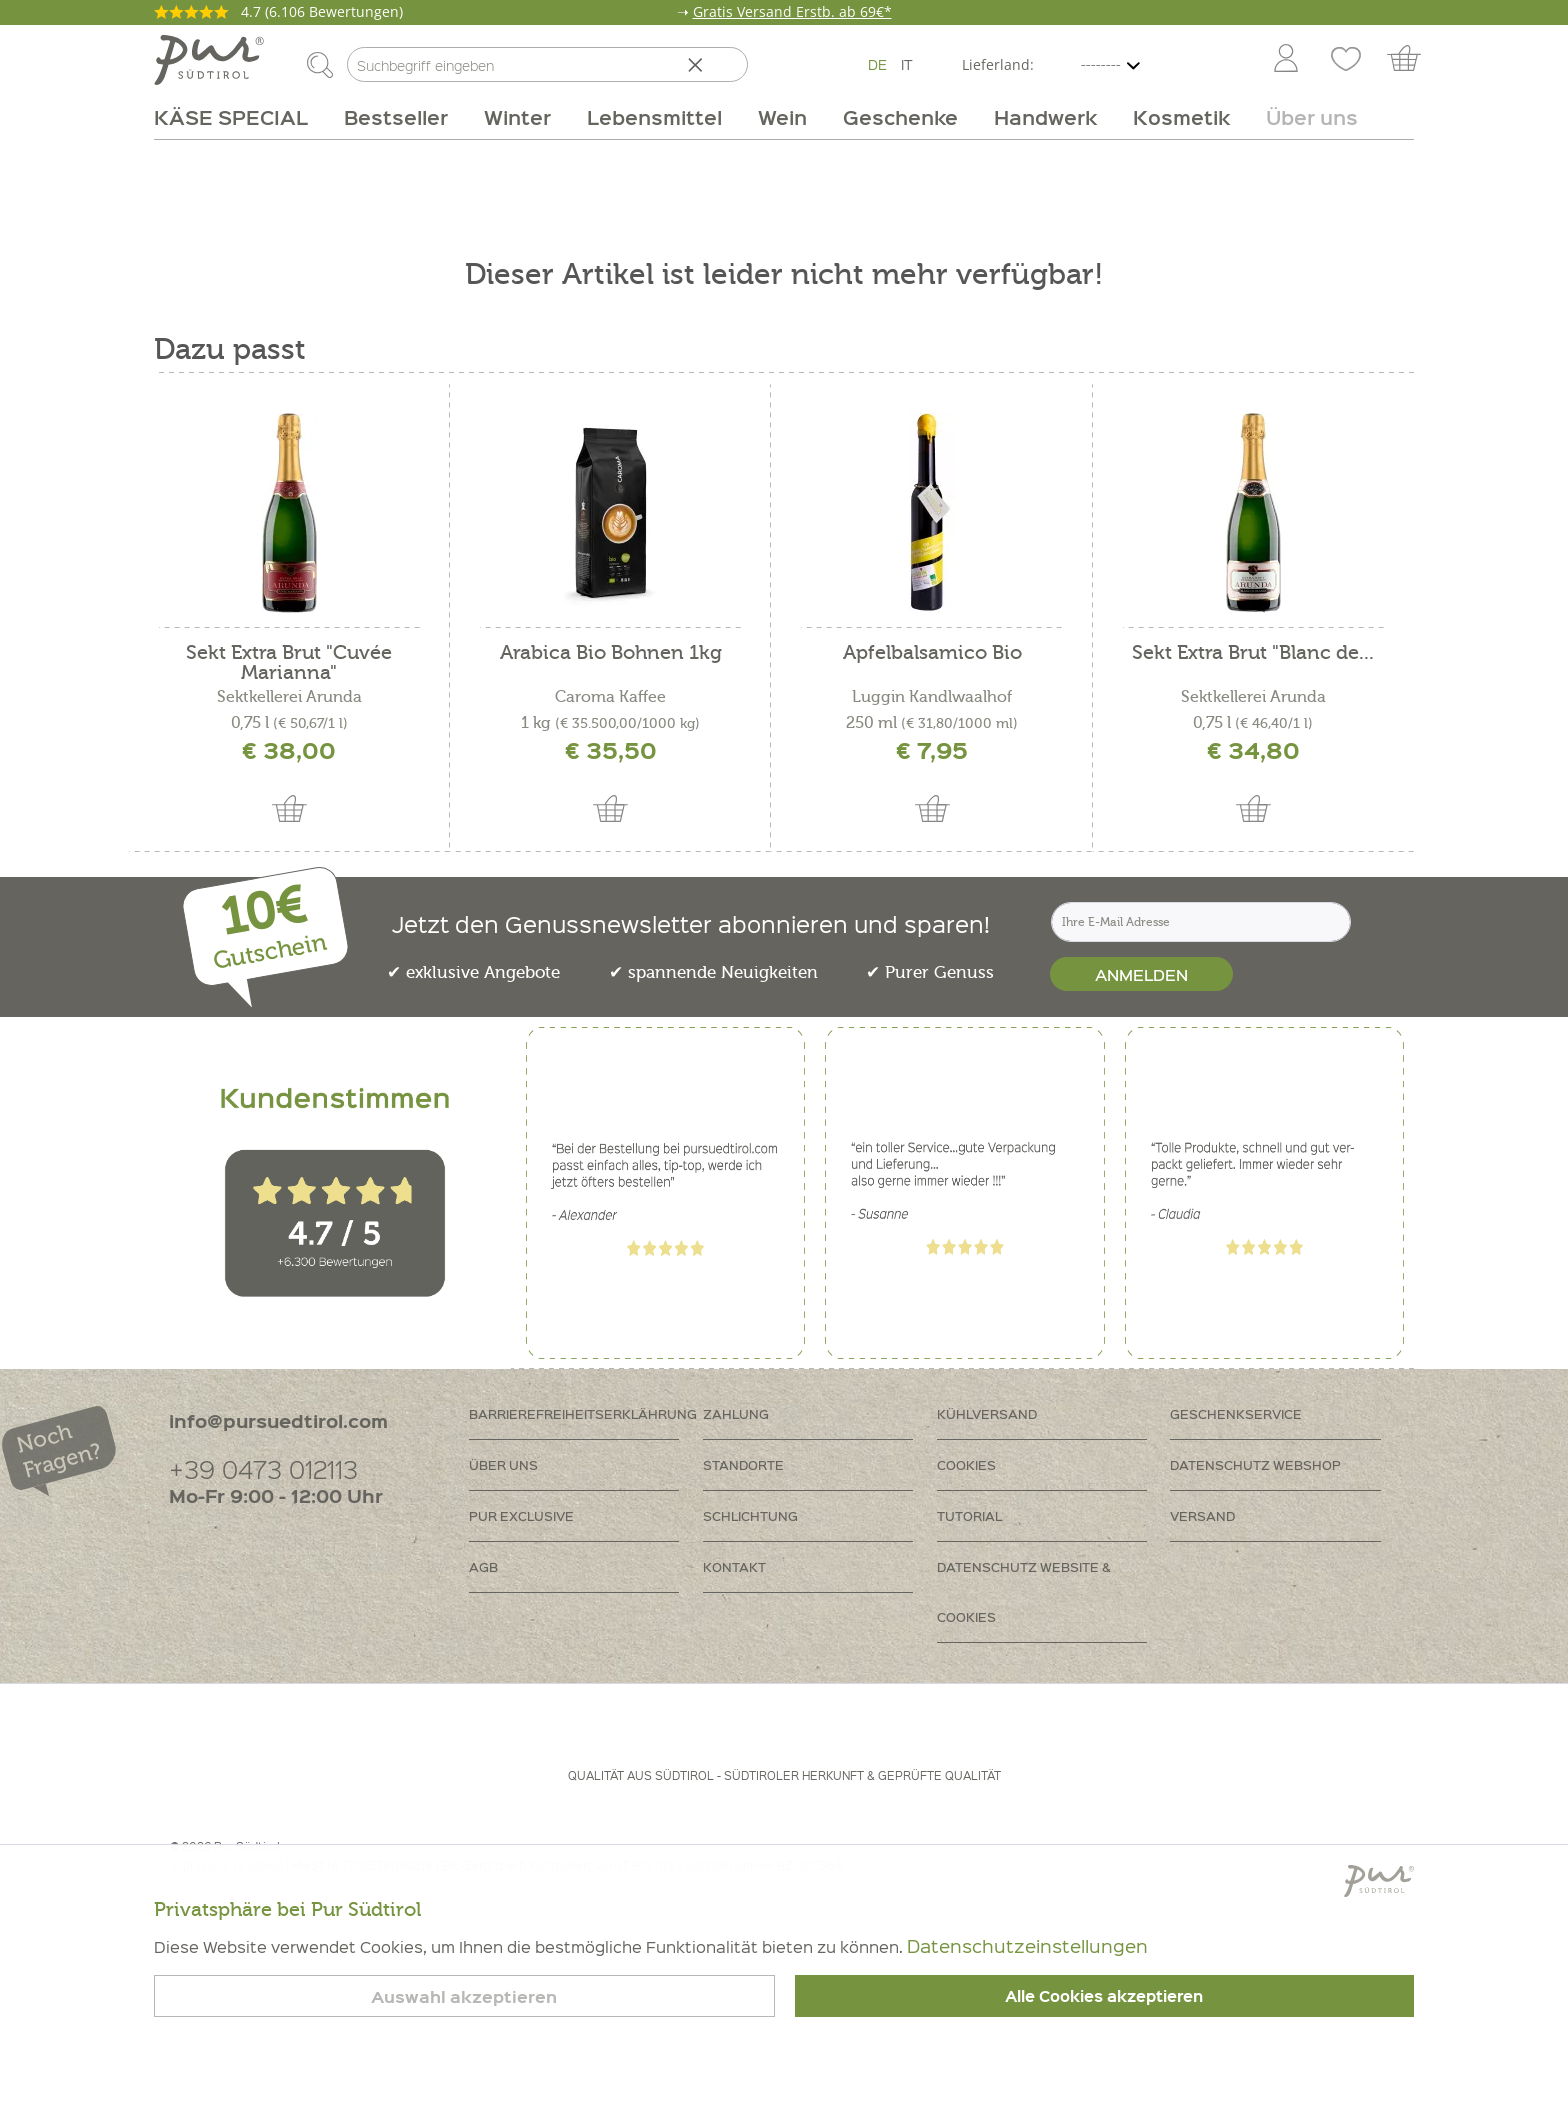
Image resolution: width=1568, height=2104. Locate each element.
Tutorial (969, 1515)
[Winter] (517, 117)
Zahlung (736, 1413)
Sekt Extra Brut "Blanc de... (1253, 653)
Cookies (966, 1464)
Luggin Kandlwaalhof (932, 697)
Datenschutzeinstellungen (1027, 1945)
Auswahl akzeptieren (464, 1996)
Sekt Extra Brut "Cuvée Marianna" (289, 663)
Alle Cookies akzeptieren (1104, 1996)
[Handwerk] (1045, 117)
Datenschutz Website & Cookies (1024, 1591)
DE (877, 64)
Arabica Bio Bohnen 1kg (611, 653)
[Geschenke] (900, 117)
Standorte (743, 1464)
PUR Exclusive (521, 1515)
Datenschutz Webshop (1255, 1464)
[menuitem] (1285, 60)
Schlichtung (750, 1515)
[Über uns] (1303, 117)
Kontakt (734, 1566)
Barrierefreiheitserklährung (583, 1413)
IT (907, 64)
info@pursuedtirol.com (278, 1420)
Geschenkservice (1236, 1413)
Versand (1202, 1515)
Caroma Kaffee (610, 697)
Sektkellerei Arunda (289, 697)
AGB (483, 1566)
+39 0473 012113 (263, 1468)
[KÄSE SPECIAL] (240, 117)
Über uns (503, 1464)
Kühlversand (987, 1413)
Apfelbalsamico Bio (932, 653)
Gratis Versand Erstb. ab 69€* (792, 11)
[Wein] (782, 117)
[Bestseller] (396, 117)
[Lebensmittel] (654, 117)
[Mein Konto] (1286, 60)
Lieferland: (998, 64)
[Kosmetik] (1181, 117)
